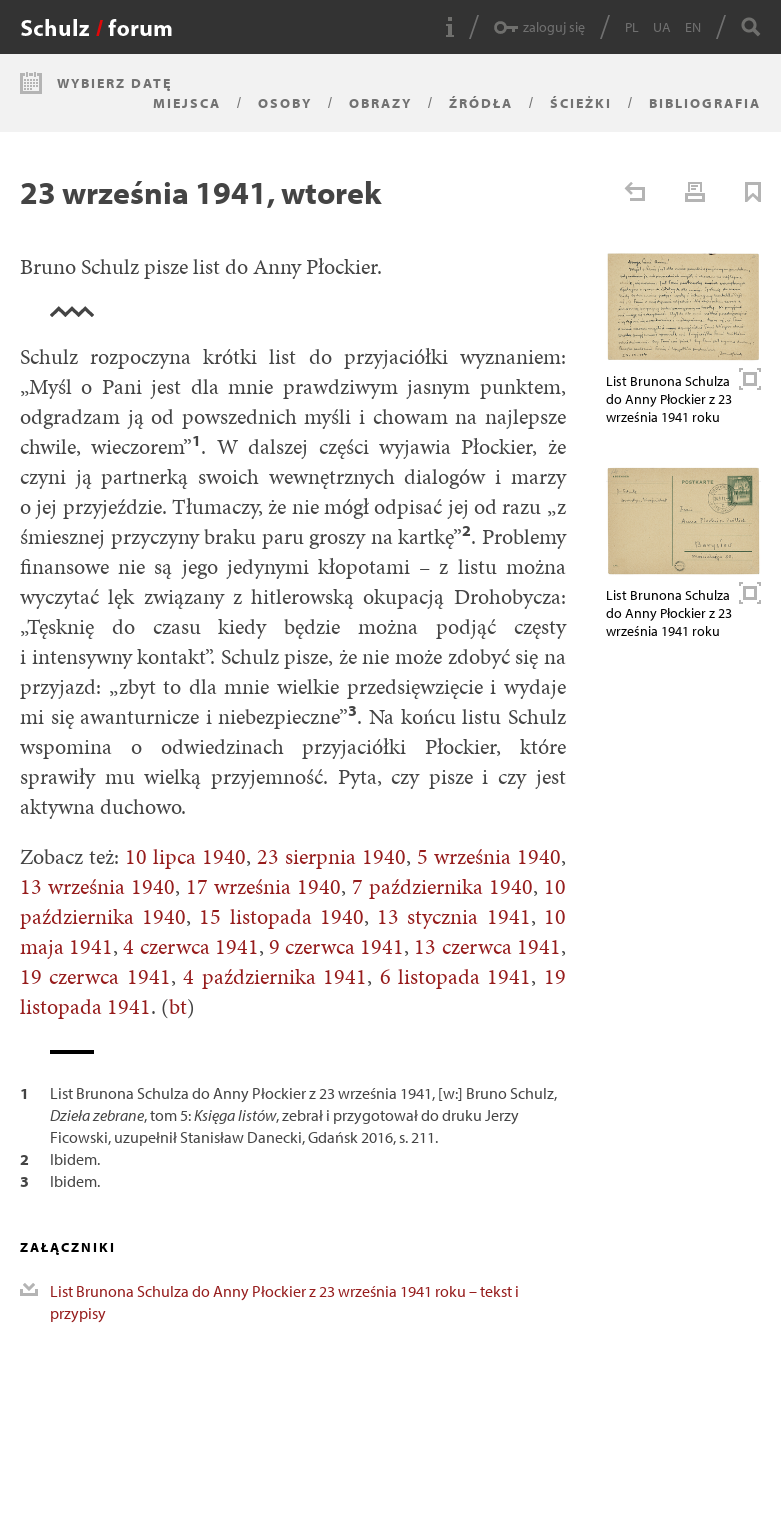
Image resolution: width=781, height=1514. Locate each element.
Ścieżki (581, 103)
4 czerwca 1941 (190, 946)
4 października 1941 (275, 976)
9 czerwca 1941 (336, 946)
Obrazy (380, 103)
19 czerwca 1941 (95, 976)
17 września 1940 (263, 886)
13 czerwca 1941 (487, 946)
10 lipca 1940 (185, 856)
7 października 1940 (442, 886)
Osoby (285, 103)
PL (632, 27)
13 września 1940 (97, 886)
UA (662, 27)
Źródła (481, 103)
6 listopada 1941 (456, 976)
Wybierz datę (114, 83)
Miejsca (187, 103)
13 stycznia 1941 (453, 916)
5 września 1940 (489, 856)
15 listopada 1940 (281, 916)
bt (178, 1006)
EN (693, 27)
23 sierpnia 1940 (331, 856)
